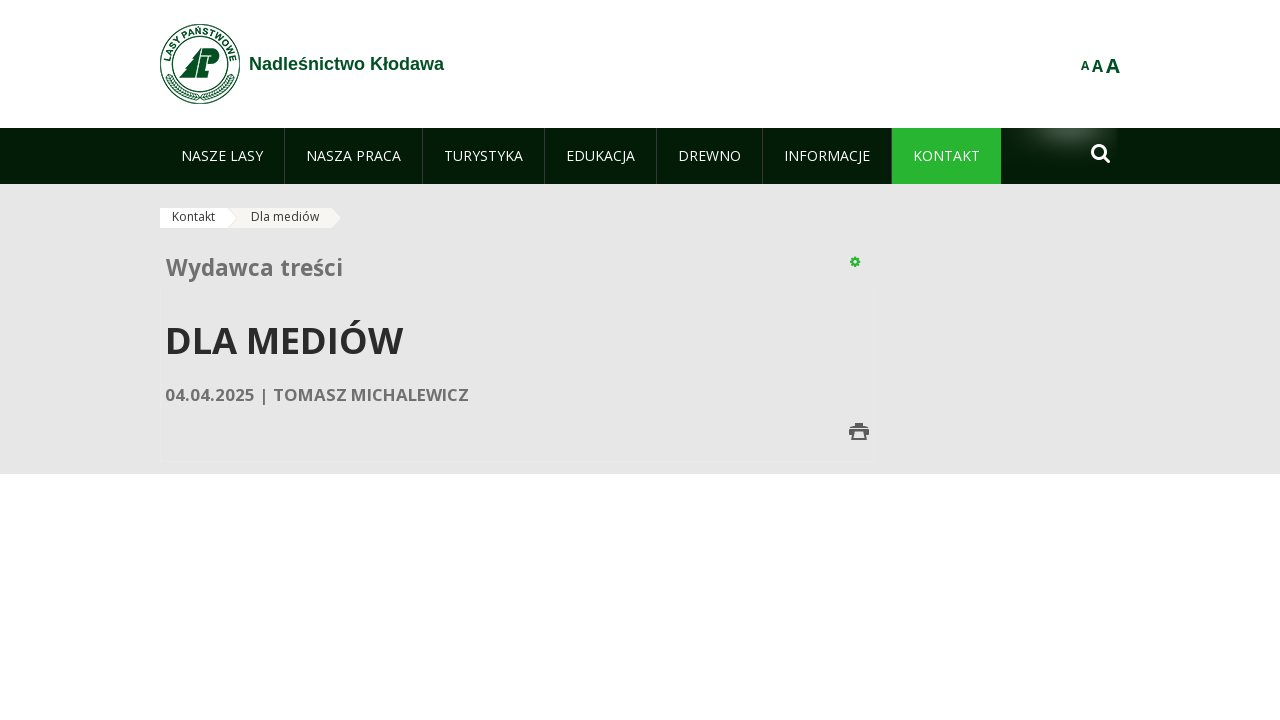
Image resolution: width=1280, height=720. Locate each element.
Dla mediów (285, 216)
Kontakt (193, 216)
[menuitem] (222, 156)
